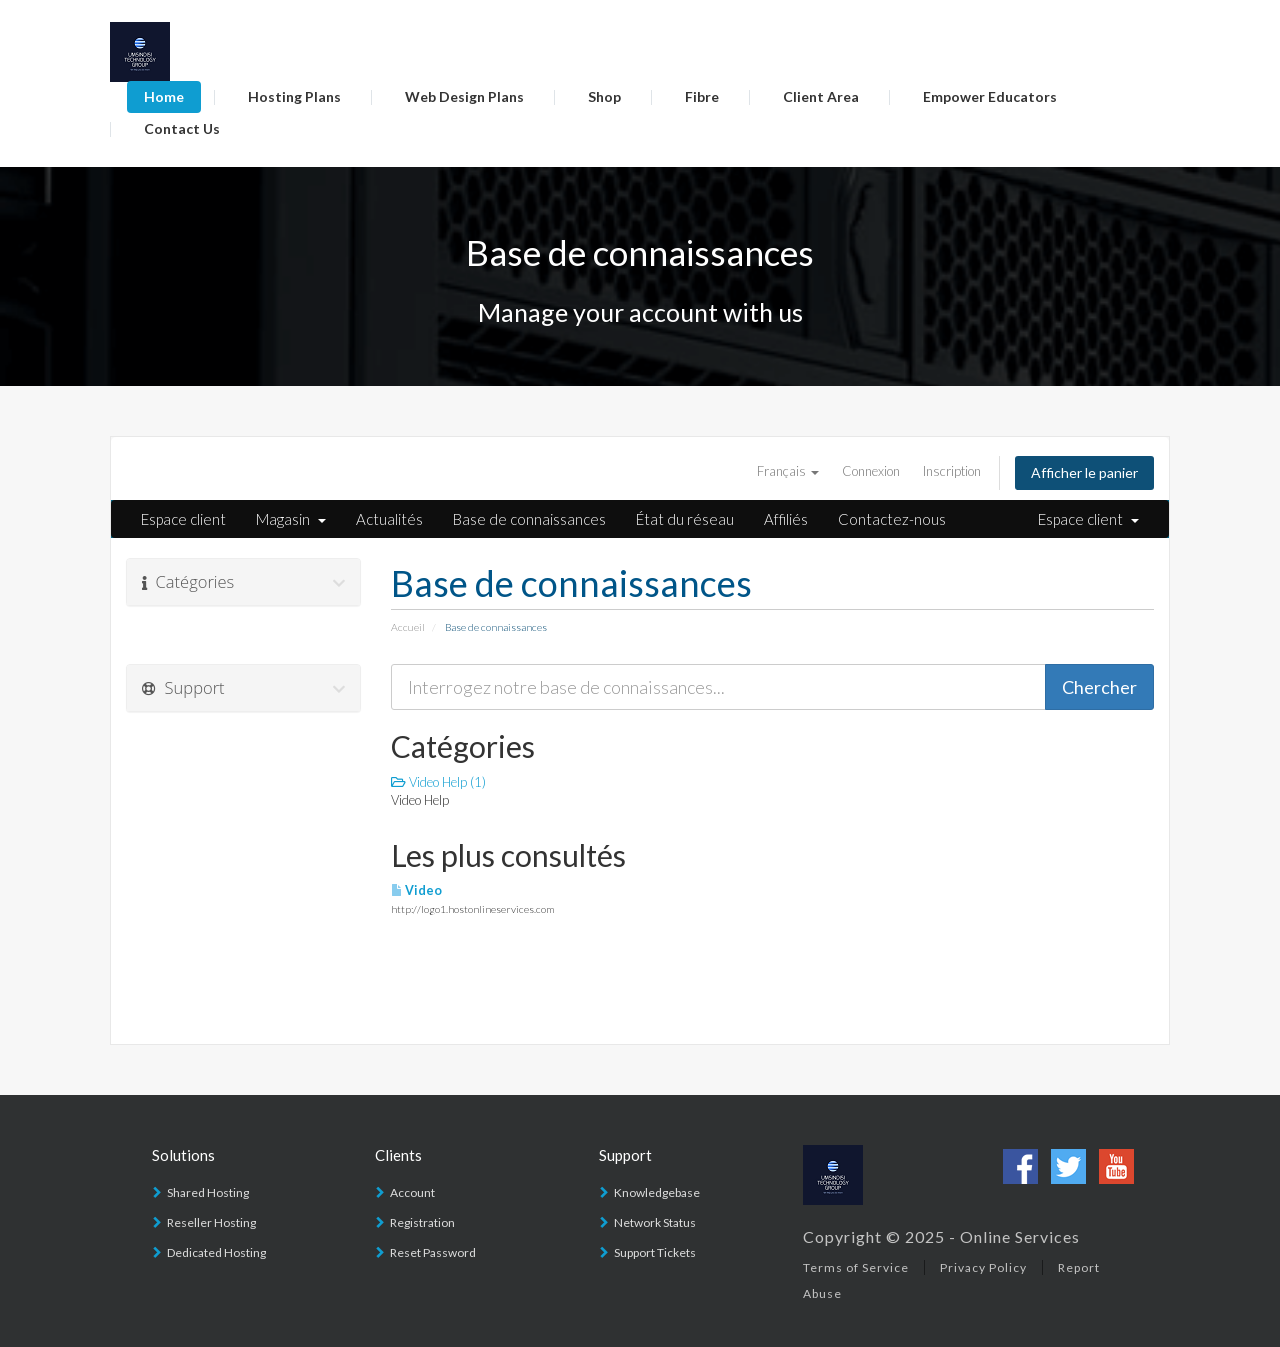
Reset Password (433, 1252)
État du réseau (685, 519)
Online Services (1020, 1236)
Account (412, 1192)
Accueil (408, 627)
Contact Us (182, 128)
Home (164, 96)
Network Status (655, 1222)
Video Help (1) (438, 782)
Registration (422, 1222)
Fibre (702, 96)
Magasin (291, 519)
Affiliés (786, 519)
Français (788, 471)
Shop (604, 96)
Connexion (871, 471)
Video (416, 890)
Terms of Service (856, 1267)
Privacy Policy (983, 1267)
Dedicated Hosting (216, 1252)
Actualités (389, 519)
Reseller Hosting (211, 1222)
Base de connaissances (529, 519)
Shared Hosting (208, 1192)
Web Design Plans (464, 96)
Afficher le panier (1084, 472)
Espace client (183, 519)
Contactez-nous (892, 519)
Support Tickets (655, 1252)
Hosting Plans (294, 96)
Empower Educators (990, 96)
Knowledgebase (657, 1192)
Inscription (952, 471)
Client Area (821, 96)
